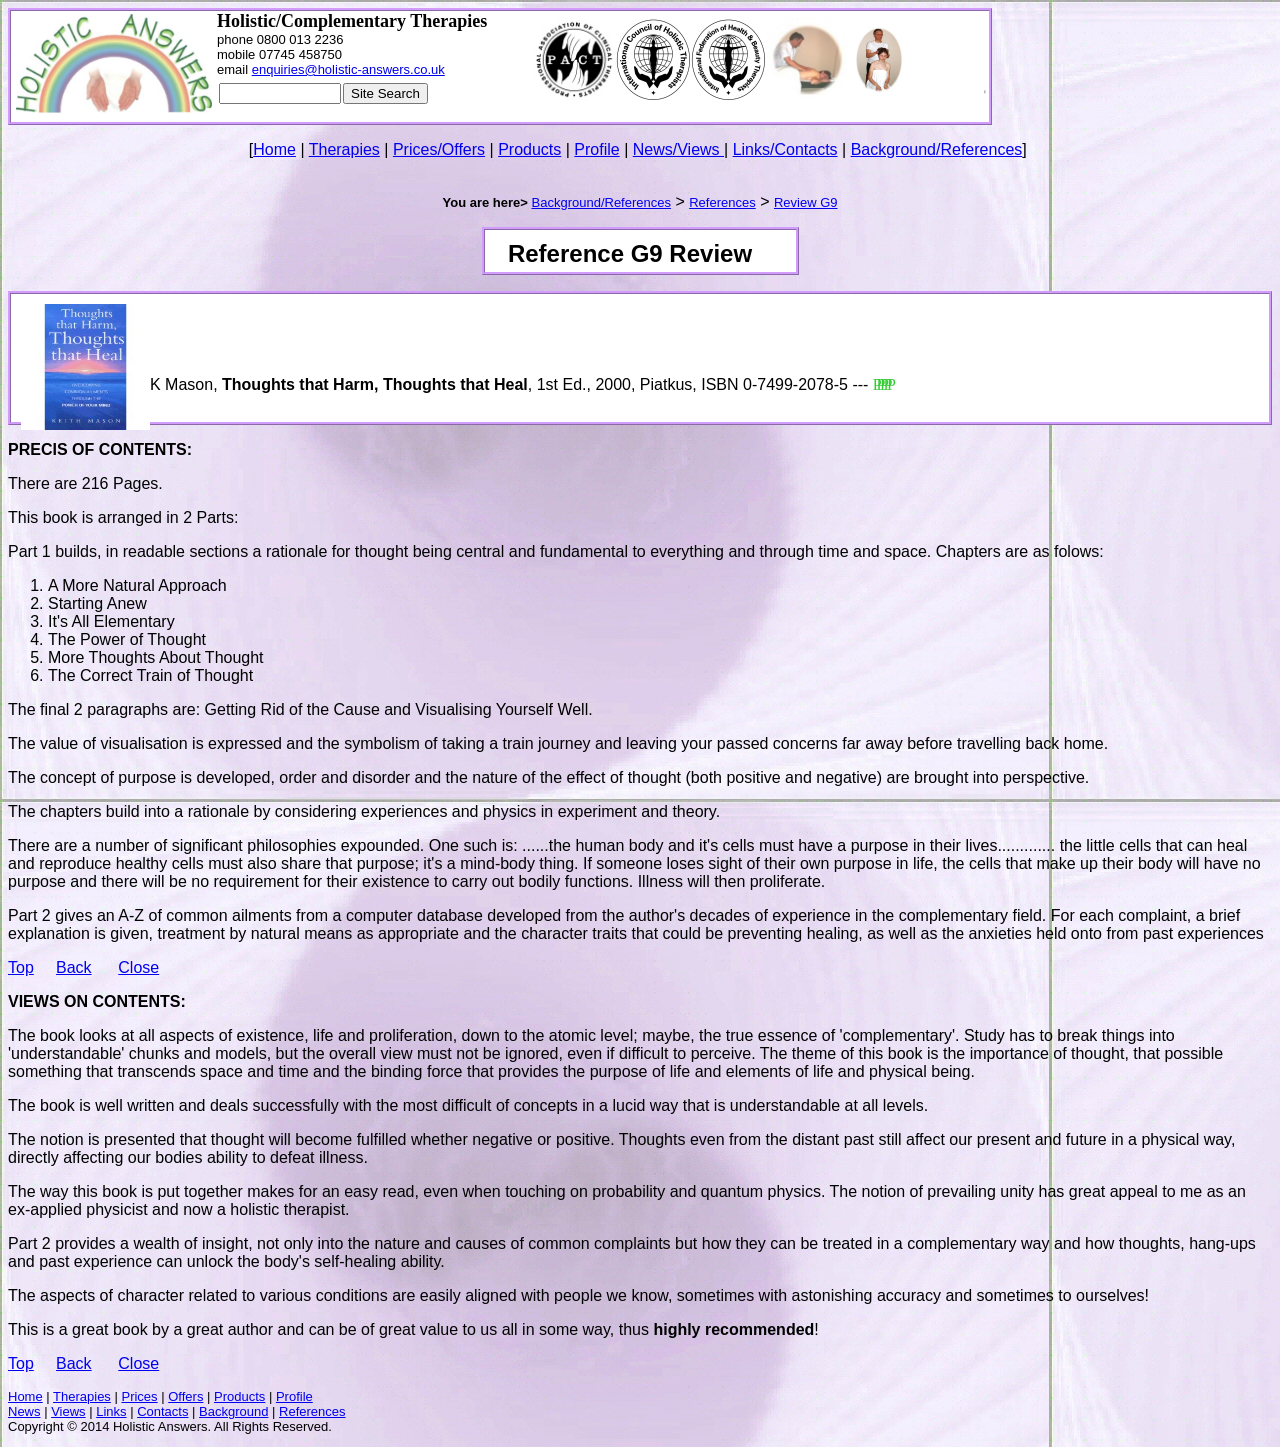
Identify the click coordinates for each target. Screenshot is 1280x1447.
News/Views (678, 149)
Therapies (344, 149)
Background (233, 1411)
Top (21, 967)
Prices (139, 1396)
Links (111, 1411)
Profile (596, 149)
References (312, 1411)
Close (138, 967)
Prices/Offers (439, 149)
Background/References (937, 149)
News (24, 1411)
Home (274, 149)
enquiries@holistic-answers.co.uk (348, 69)
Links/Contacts (785, 149)
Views (68, 1411)
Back (74, 967)
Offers (185, 1396)
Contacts (162, 1411)
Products (529, 149)
